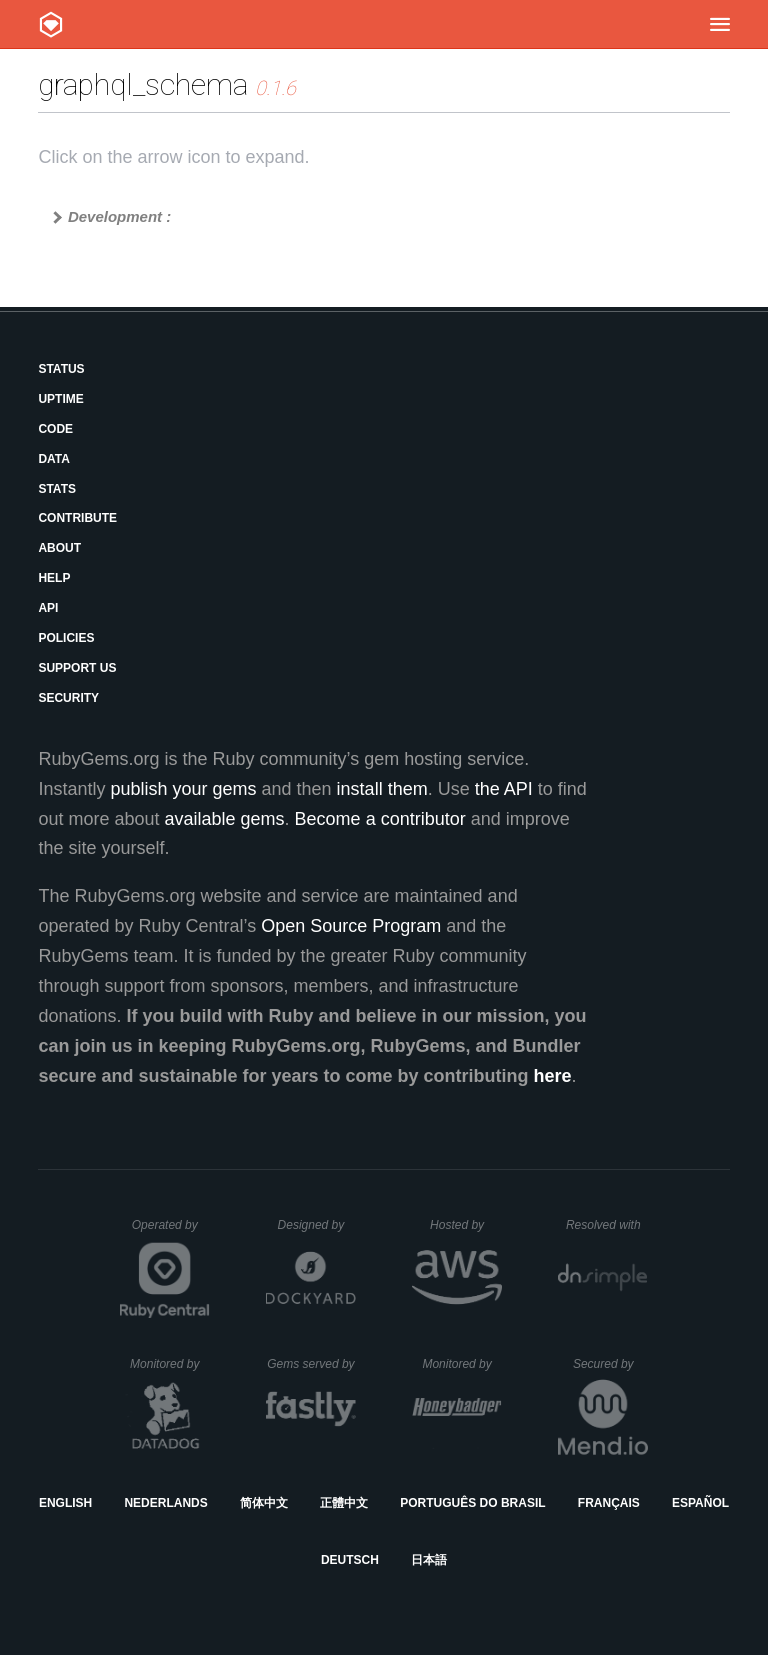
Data (54, 459)
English (65, 1503)
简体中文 (264, 1503)
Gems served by (311, 1364)
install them (382, 789)
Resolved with (607, 1225)
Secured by (610, 1364)
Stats (57, 489)
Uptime (60, 399)
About (59, 548)
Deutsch (350, 1560)
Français (609, 1503)
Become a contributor (380, 819)
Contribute (77, 518)
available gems (225, 819)
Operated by (171, 1232)
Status (61, 369)
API (48, 608)
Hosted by (466, 1225)
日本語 (429, 1560)
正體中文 (344, 1503)
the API (504, 789)
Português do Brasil (472, 1503)
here (553, 1076)
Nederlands (165, 1503)
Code (55, 429)
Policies (66, 638)
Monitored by (170, 1364)
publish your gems (183, 789)
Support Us (77, 668)
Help (54, 578)
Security (68, 698)
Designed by (317, 1225)
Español (700, 1503)
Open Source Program (351, 926)
